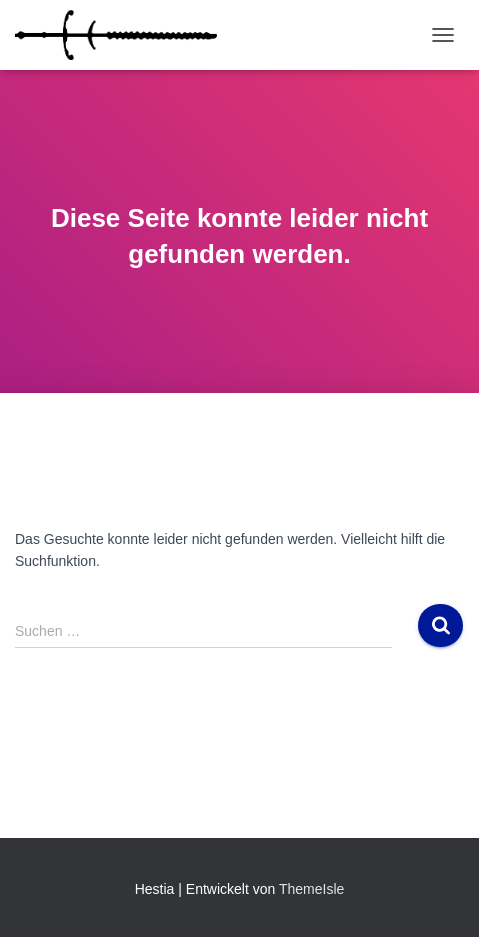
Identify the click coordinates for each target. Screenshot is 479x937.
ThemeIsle (311, 889)
